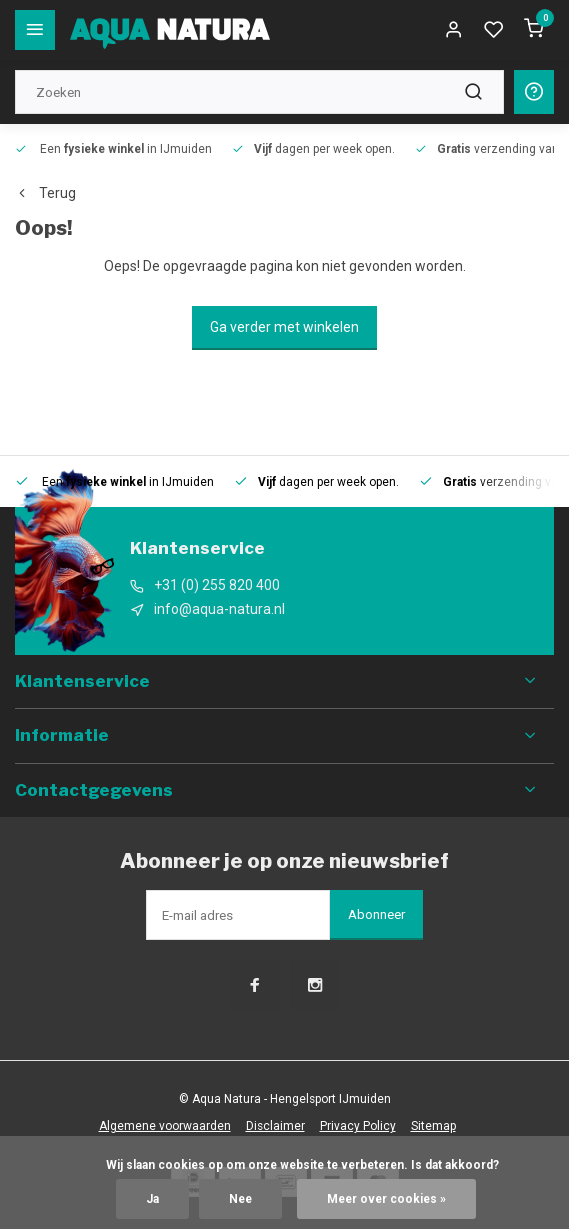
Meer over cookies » (386, 1199)
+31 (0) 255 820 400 (217, 585)
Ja (152, 1199)
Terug (45, 193)
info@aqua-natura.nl (219, 609)
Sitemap (433, 1126)
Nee (240, 1199)
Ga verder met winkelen (284, 327)
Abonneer (376, 914)
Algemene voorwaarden (165, 1126)
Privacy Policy (358, 1126)
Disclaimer (275, 1126)
